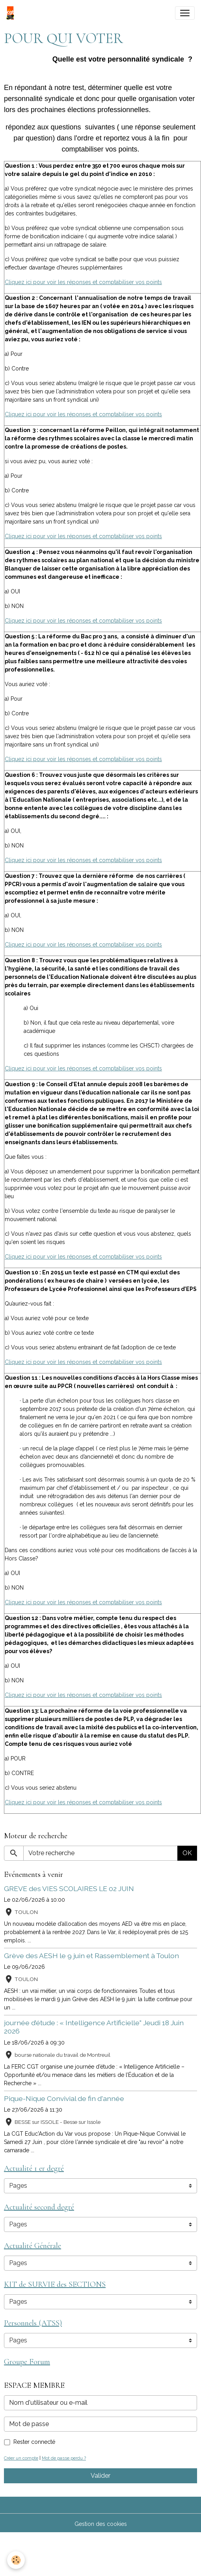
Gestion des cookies (100, 2524)
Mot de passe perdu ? (64, 2458)
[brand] (11, 13)
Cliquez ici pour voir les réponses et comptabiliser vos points (83, 282)
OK (187, 1853)
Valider (100, 2475)
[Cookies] (16, 2560)
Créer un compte (21, 2458)
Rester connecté (34, 2442)
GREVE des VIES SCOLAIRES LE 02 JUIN (69, 1888)
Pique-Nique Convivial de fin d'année (64, 2098)
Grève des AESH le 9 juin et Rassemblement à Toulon (91, 1955)
